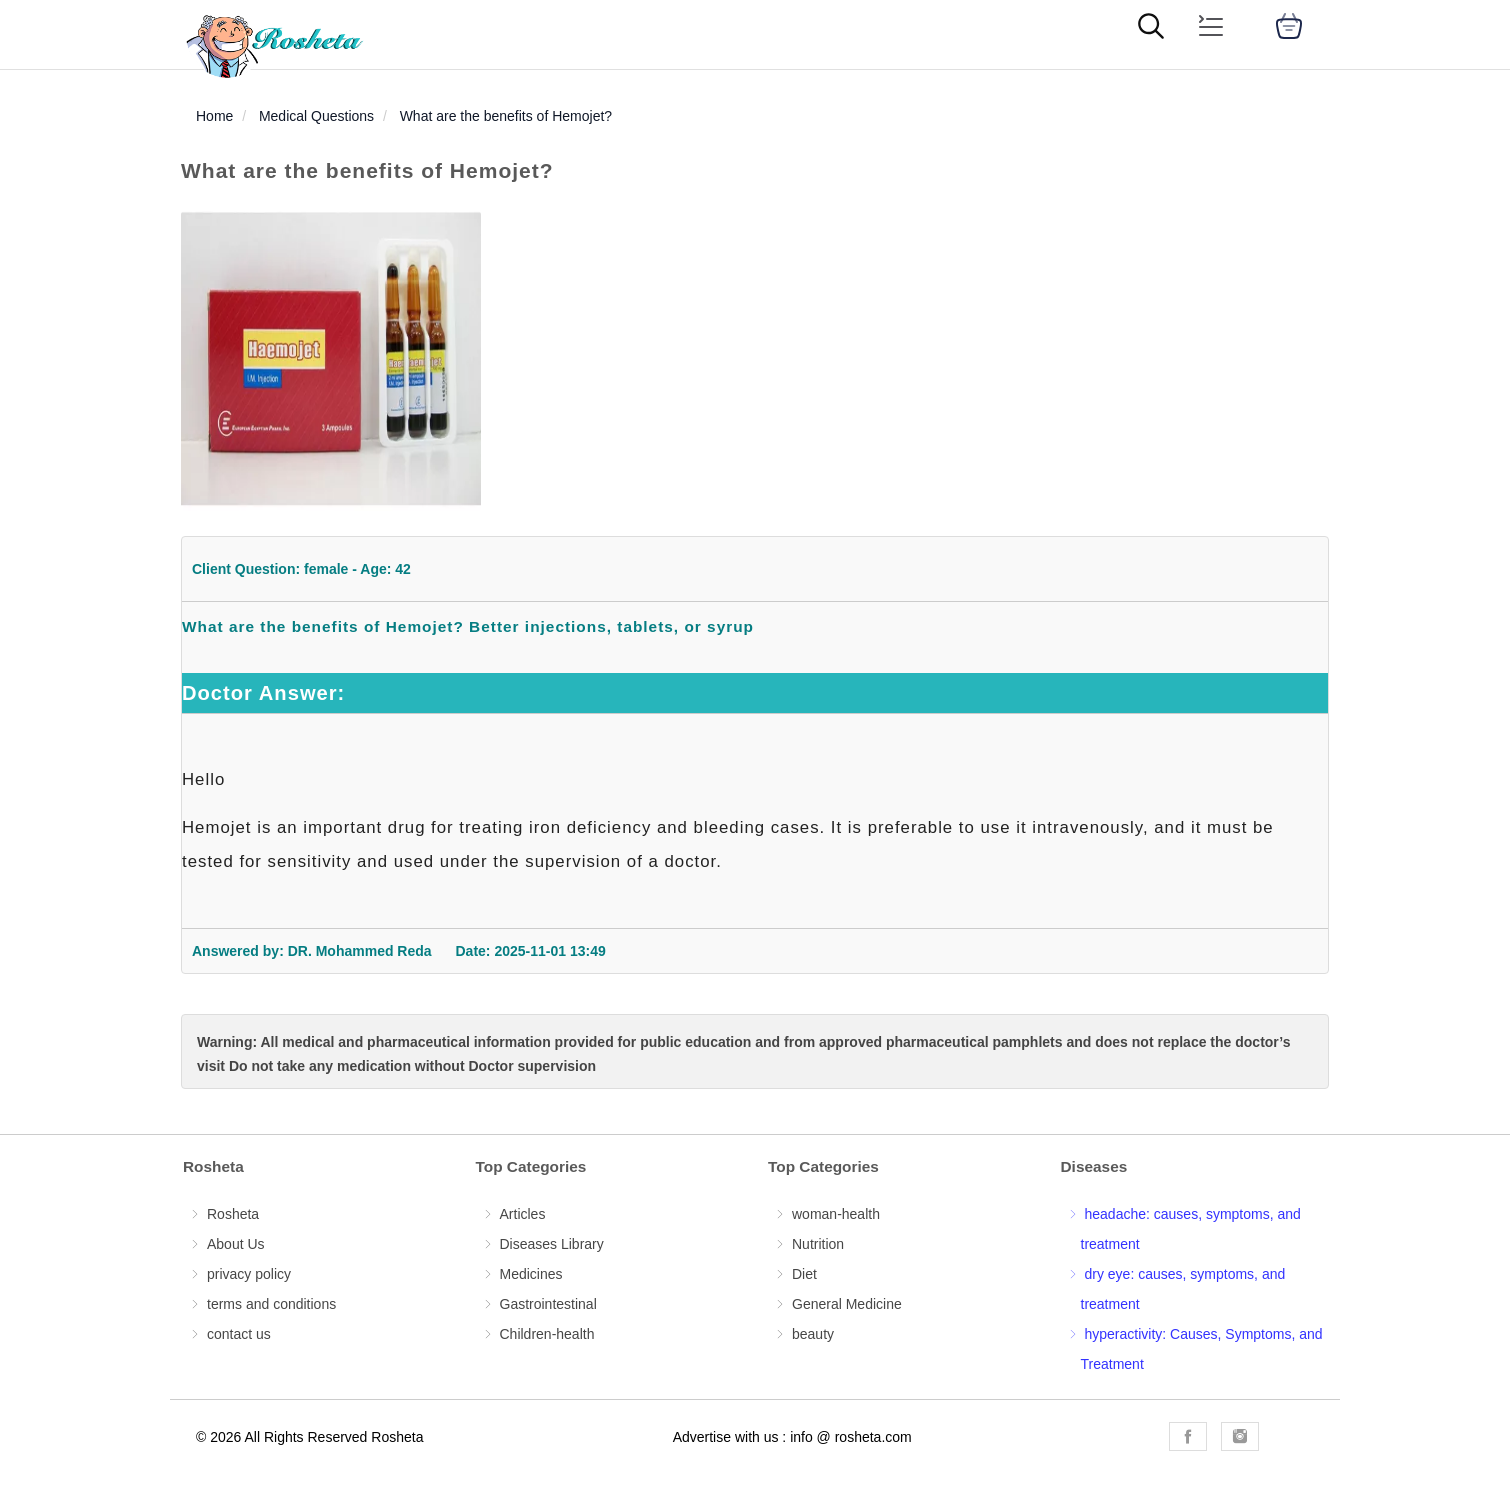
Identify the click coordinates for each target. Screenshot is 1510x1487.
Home (214, 116)
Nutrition (818, 1244)
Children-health (547, 1334)
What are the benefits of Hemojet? (506, 116)
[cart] (1289, 26)
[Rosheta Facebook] (1188, 1436)
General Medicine (847, 1304)
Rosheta (233, 1214)
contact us (239, 1334)
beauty (813, 1334)
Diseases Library (552, 1244)
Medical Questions (316, 116)
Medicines (531, 1274)
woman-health (836, 1214)
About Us (236, 1244)
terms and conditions (271, 1304)
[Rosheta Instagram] (1240, 1436)
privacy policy (249, 1274)
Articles (523, 1214)
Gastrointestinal (548, 1304)
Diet (804, 1274)
